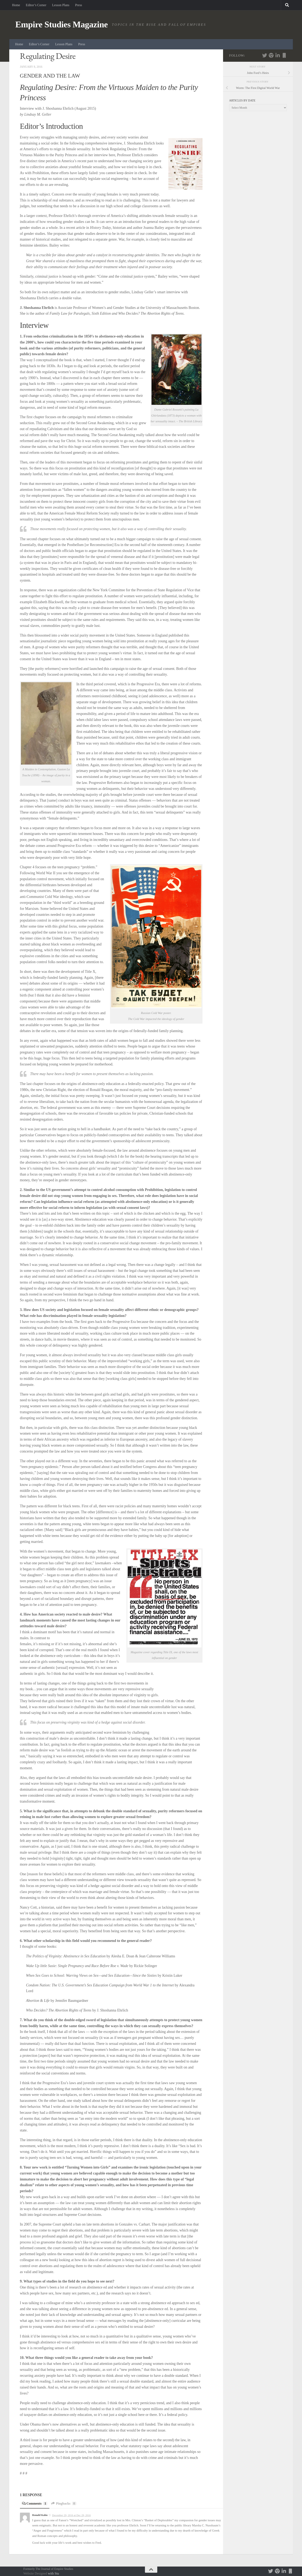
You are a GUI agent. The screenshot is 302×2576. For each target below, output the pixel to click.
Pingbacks (63, 2503)
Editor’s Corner (36, 5)
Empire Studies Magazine (61, 24)
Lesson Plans (60, 5)
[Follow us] (271, 55)
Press (78, 5)
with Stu (53, 2573)
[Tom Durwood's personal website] (284, 55)
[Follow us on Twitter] (264, 55)
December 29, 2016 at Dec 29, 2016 (71, 2515)
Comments (34, 2503)
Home (16, 5)
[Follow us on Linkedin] (277, 55)
